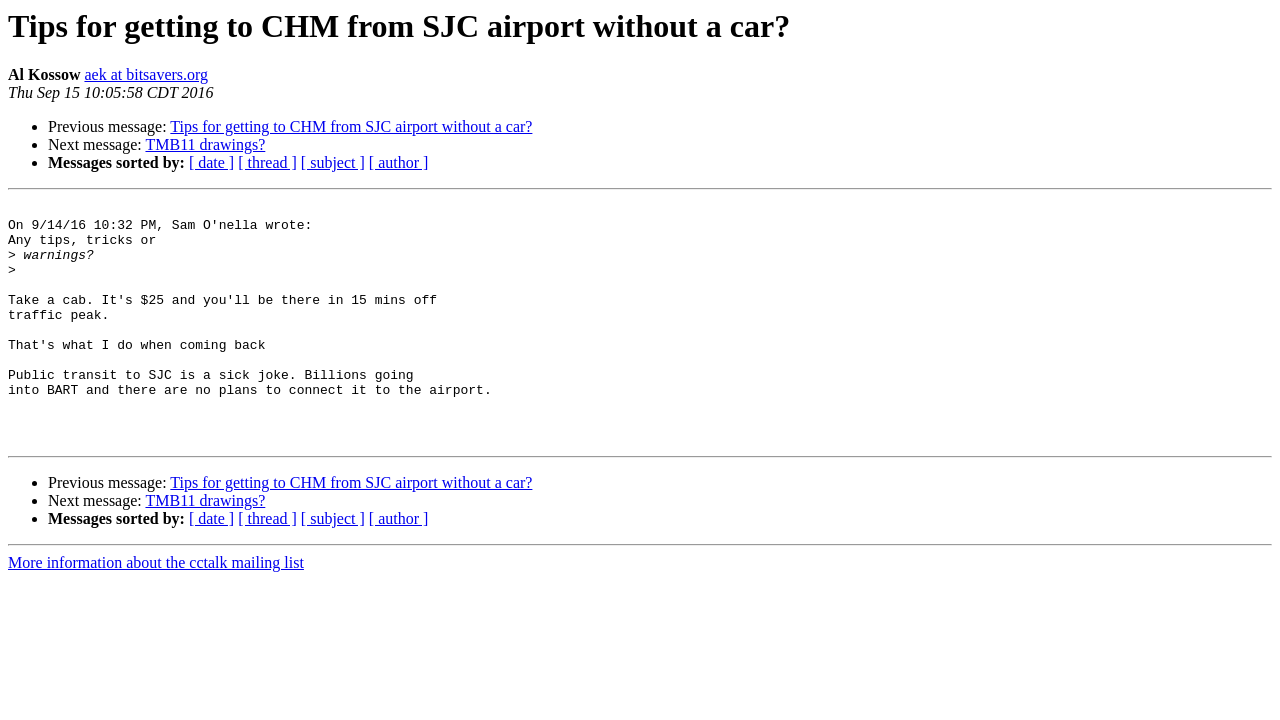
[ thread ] (267, 162)
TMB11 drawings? (205, 144)
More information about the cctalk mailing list (156, 610)
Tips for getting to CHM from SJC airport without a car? (351, 126)
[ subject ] (333, 162)
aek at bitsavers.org (146, 74)
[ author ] (399, 162)
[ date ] (211, 162)
